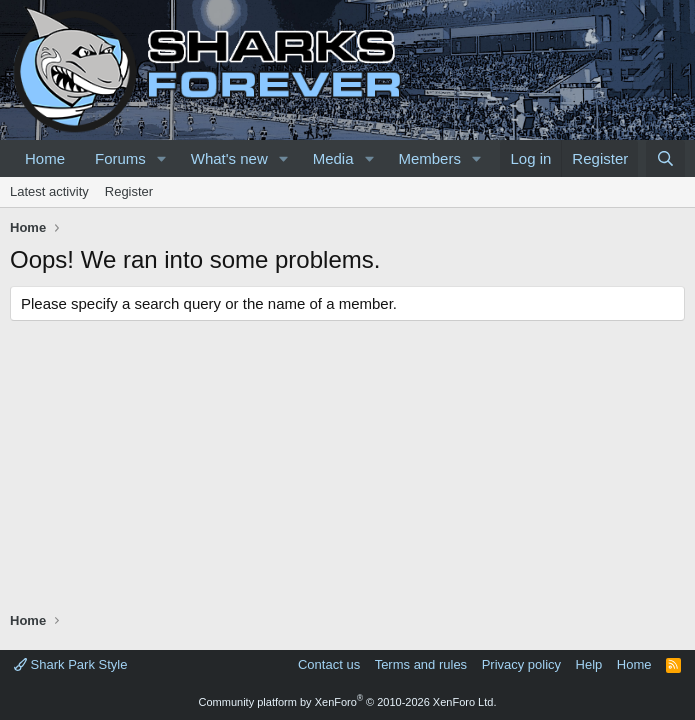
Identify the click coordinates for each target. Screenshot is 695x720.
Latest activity (49, 191)
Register (129, 191)
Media (333, 158)
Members (429, 158)
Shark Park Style (70, 664)
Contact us (329, 664)
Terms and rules (421, 664)
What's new (229, 158)
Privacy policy (521, 664)
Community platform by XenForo (348, 702)
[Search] (665, 158)
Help (589, 664)
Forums (120, 158)
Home (45, 158)
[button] (162, 158)
